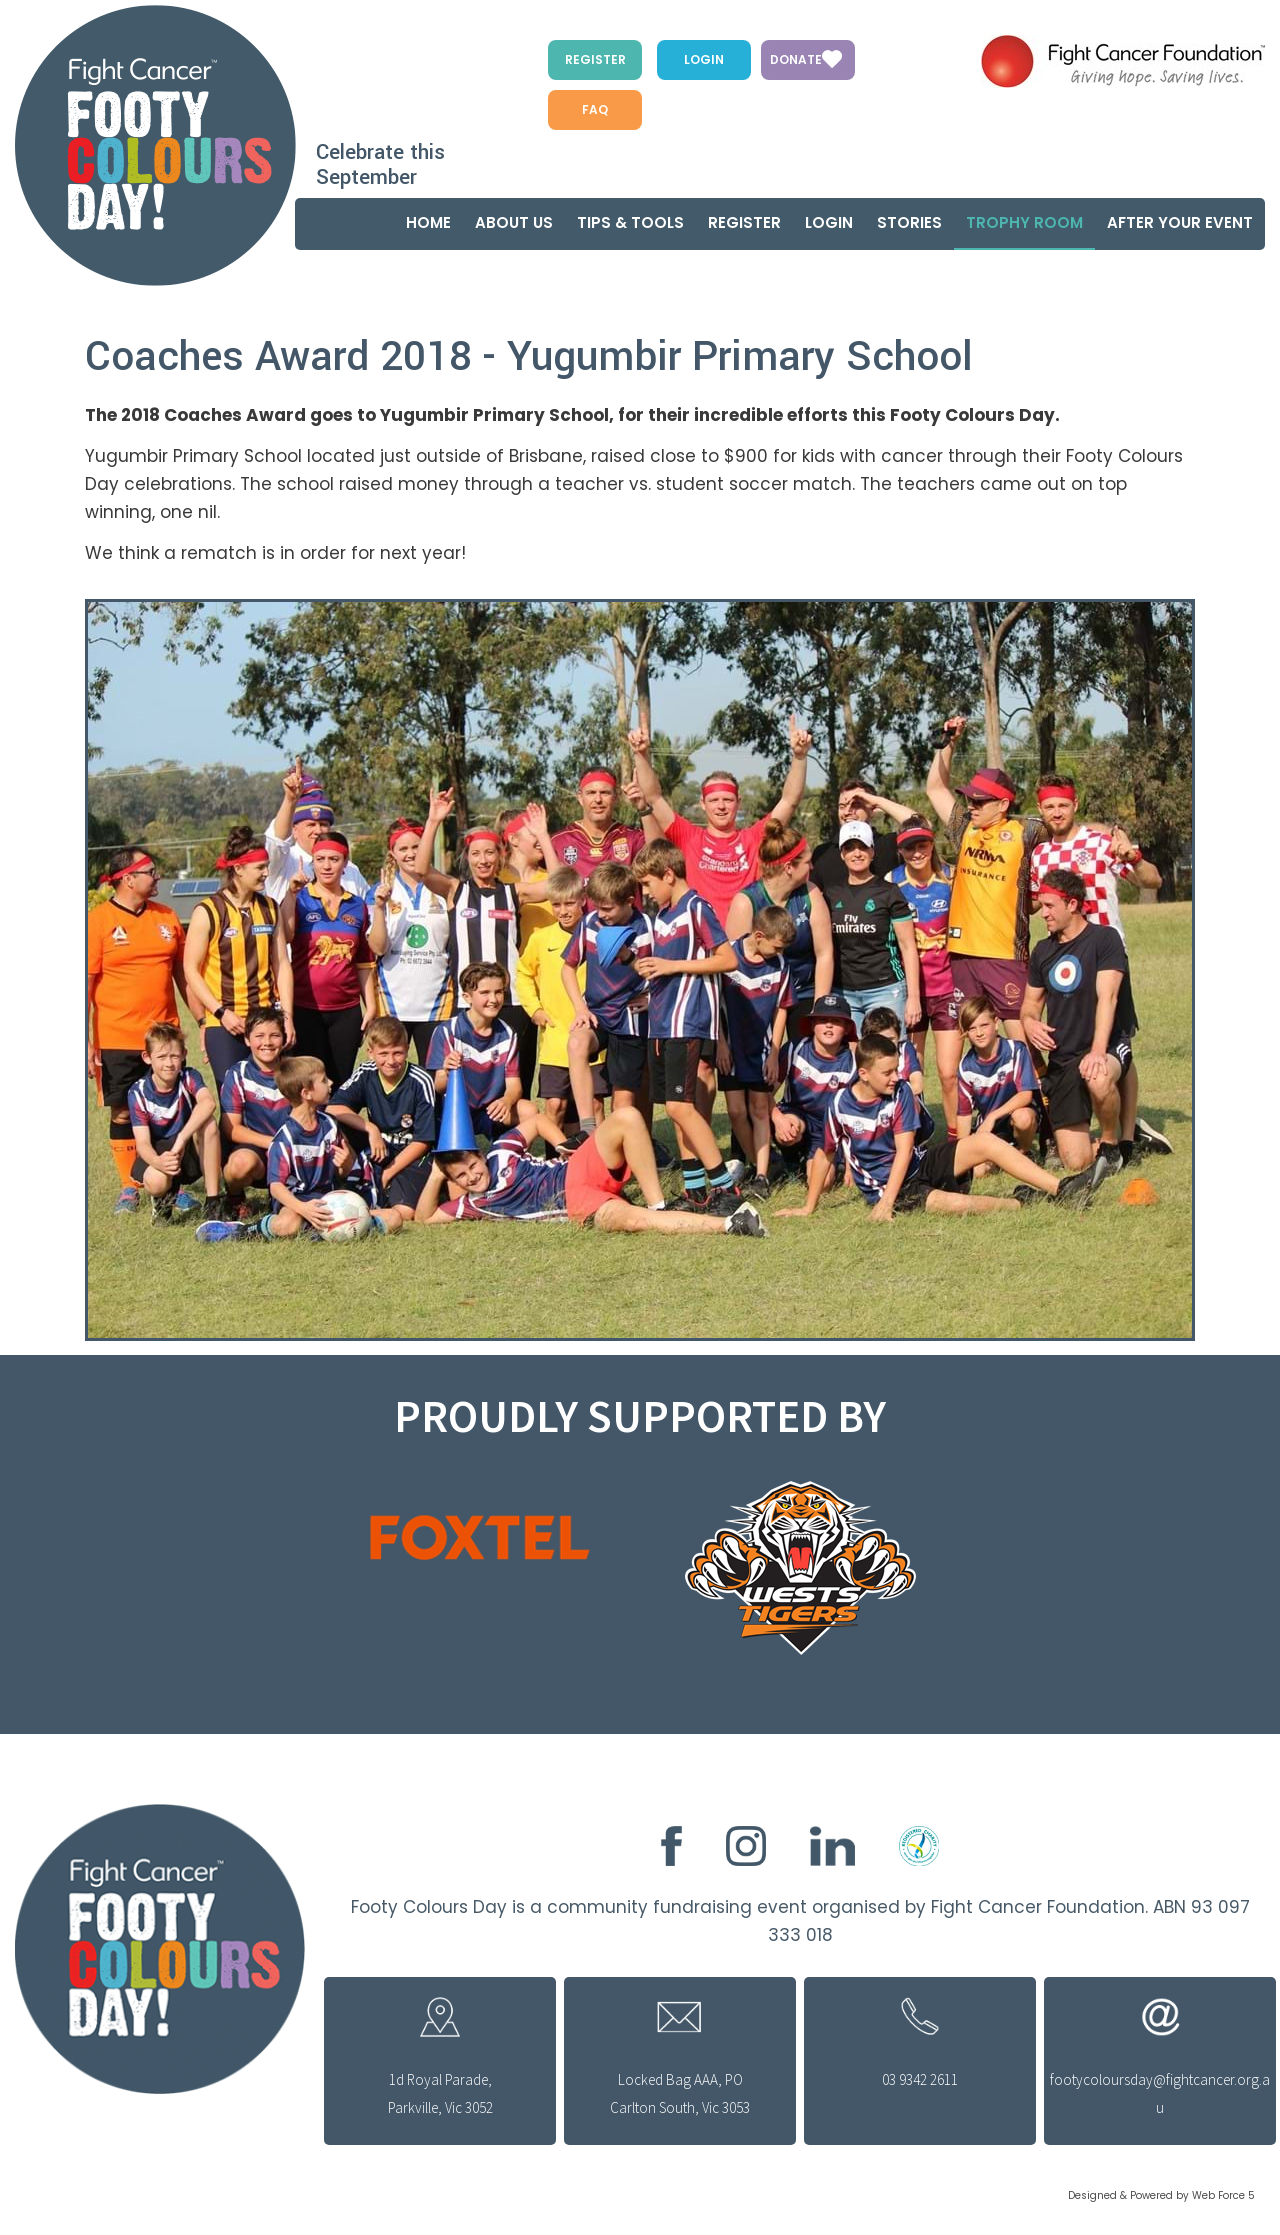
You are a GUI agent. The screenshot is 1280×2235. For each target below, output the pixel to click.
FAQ (595, 109)
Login (704, 59)
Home (428, 222)
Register (595, 59)
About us (514, 222)
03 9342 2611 (920, 2079)
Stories (909, 222)
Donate (796, 59)
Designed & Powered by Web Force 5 (1161, 2195)
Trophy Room (1024, 222)
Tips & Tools (630, 222)
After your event (1180, 222)
